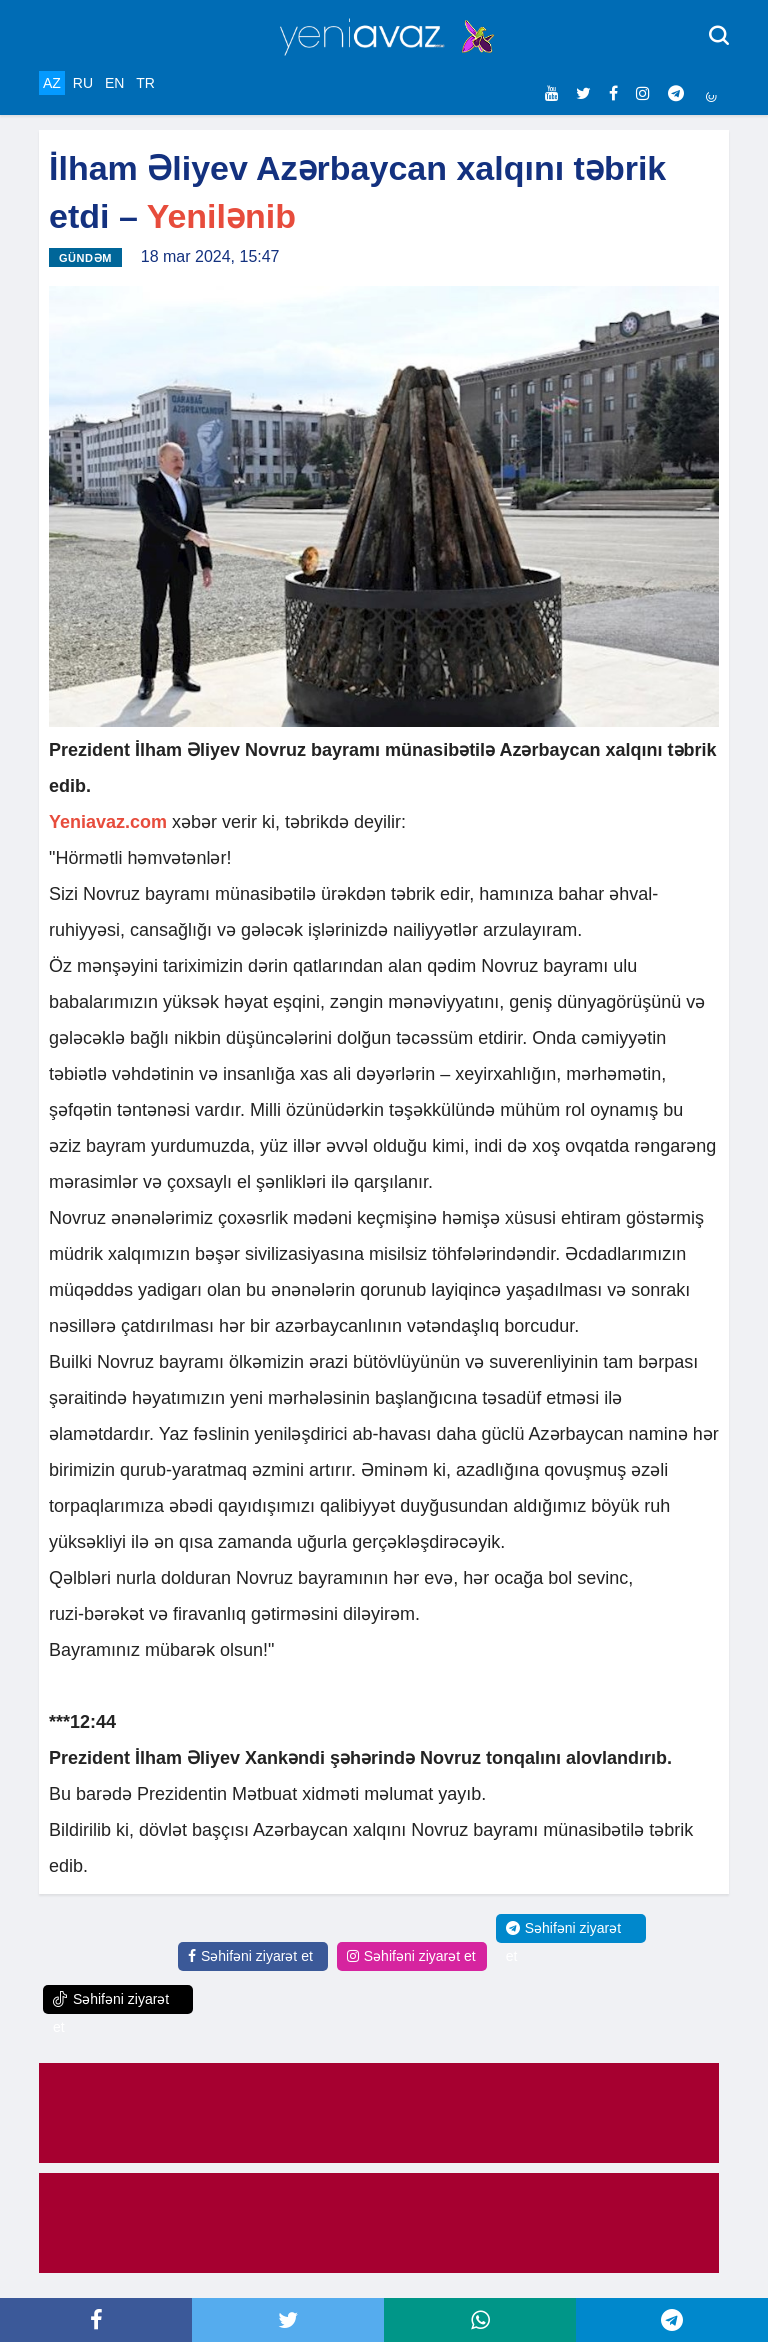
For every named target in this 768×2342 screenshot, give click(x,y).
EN (114, 83)
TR (145, 83)
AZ (52, 83)
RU (83, 83)
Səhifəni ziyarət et (250, 1956)
